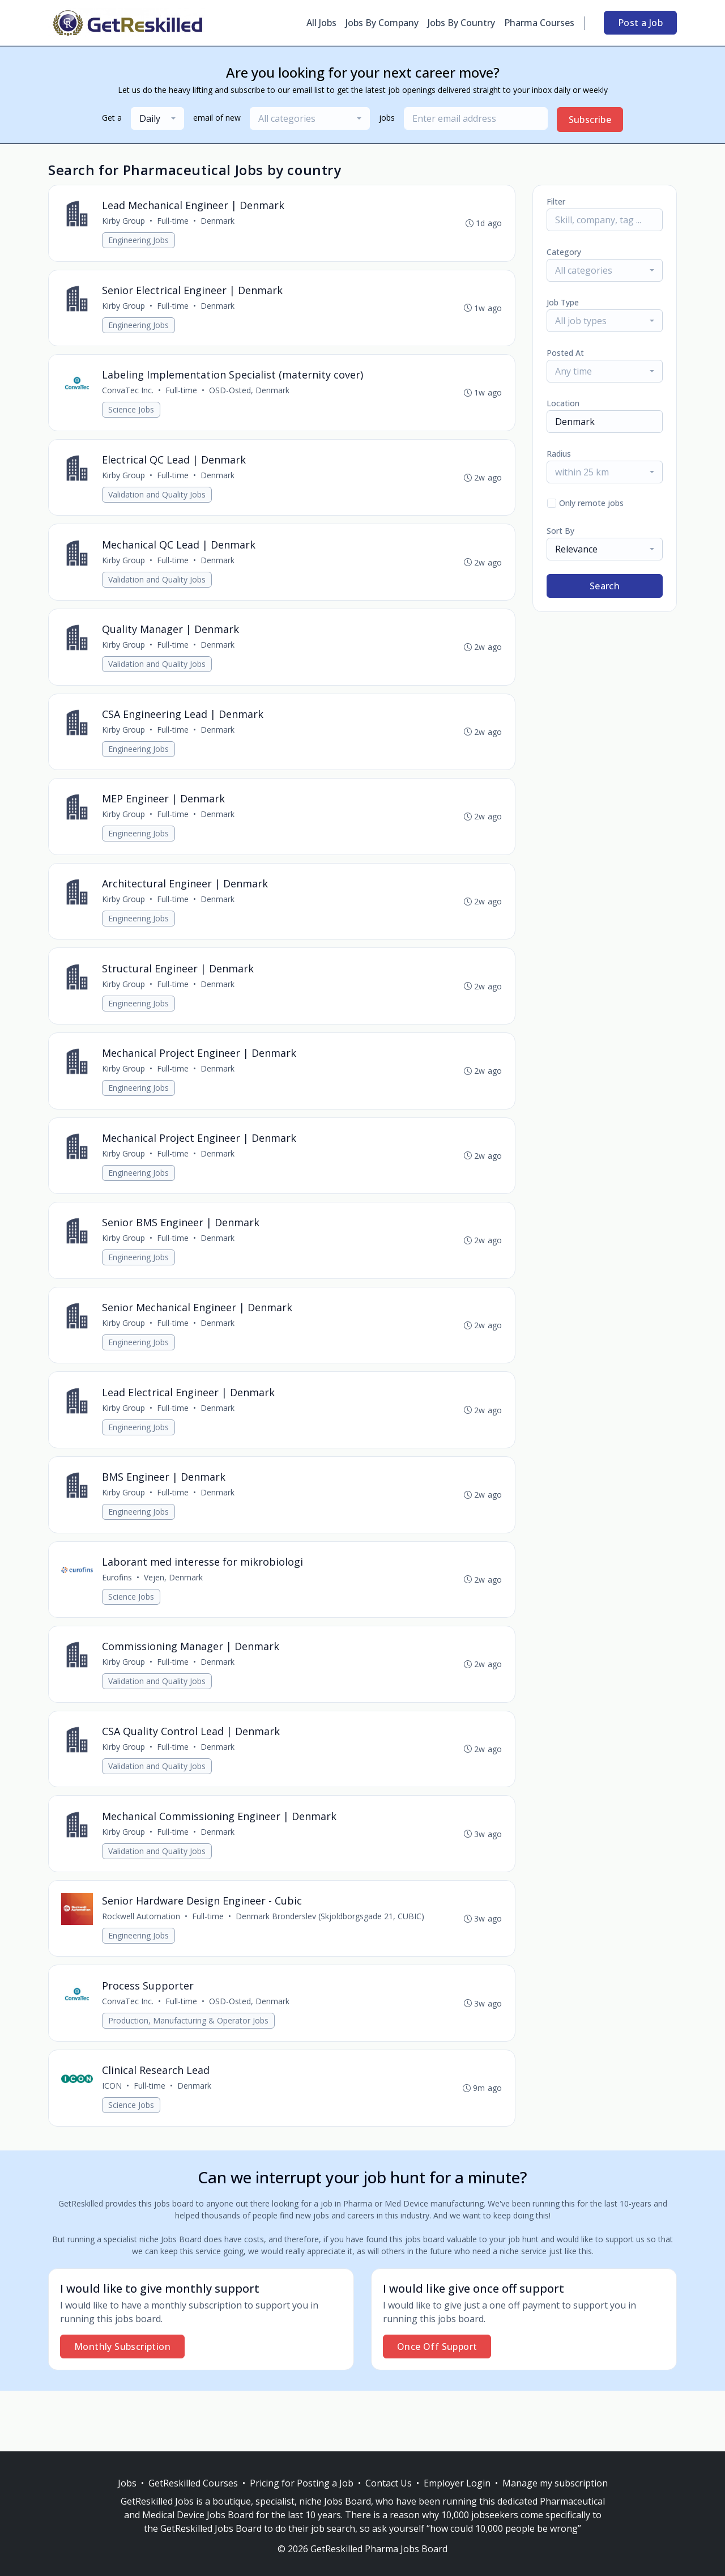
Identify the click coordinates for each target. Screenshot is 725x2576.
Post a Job (640, 22)
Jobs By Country (461, 22)
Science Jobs (132, 414)
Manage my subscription (555, 2483)
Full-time (174, 221)
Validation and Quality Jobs (158, 501)
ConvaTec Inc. (129, 395)
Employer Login (457, 2483)
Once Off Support (437, 2407)
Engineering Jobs (139, 241)
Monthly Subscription (122, 2407)
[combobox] (157, 118)
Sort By (560, 530)
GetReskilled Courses (193, 2483)
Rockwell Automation (142, 1955)
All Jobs (321, 22)
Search (605, 586)
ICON (113, 2145)
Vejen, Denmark (174, 1609)
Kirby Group (124, 221)
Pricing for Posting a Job (301, 2483)
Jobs (127, 2483)
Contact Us (388, 2483)
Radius (559, 453)
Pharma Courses (539, 22)
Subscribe (590, 119)
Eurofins (118, 1609)
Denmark (219, 221)
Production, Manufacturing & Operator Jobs (189, 2078)
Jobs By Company (382, 22)
